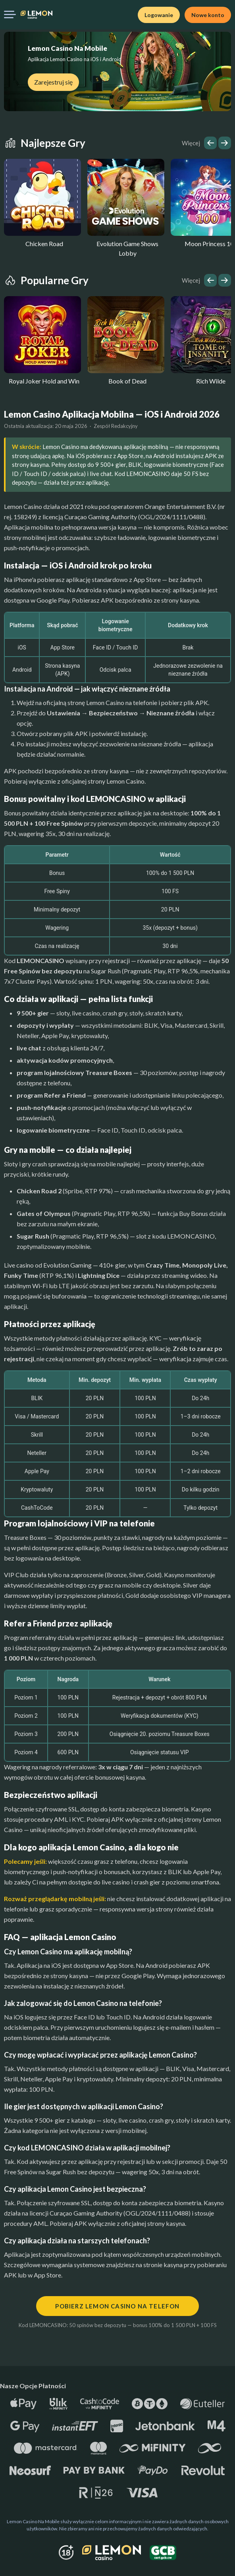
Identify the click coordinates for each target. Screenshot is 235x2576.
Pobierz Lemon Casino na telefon (117, 2306)
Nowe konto (207, 15)
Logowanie (158, 15)
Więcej (191, 142)
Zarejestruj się (53, 82)
